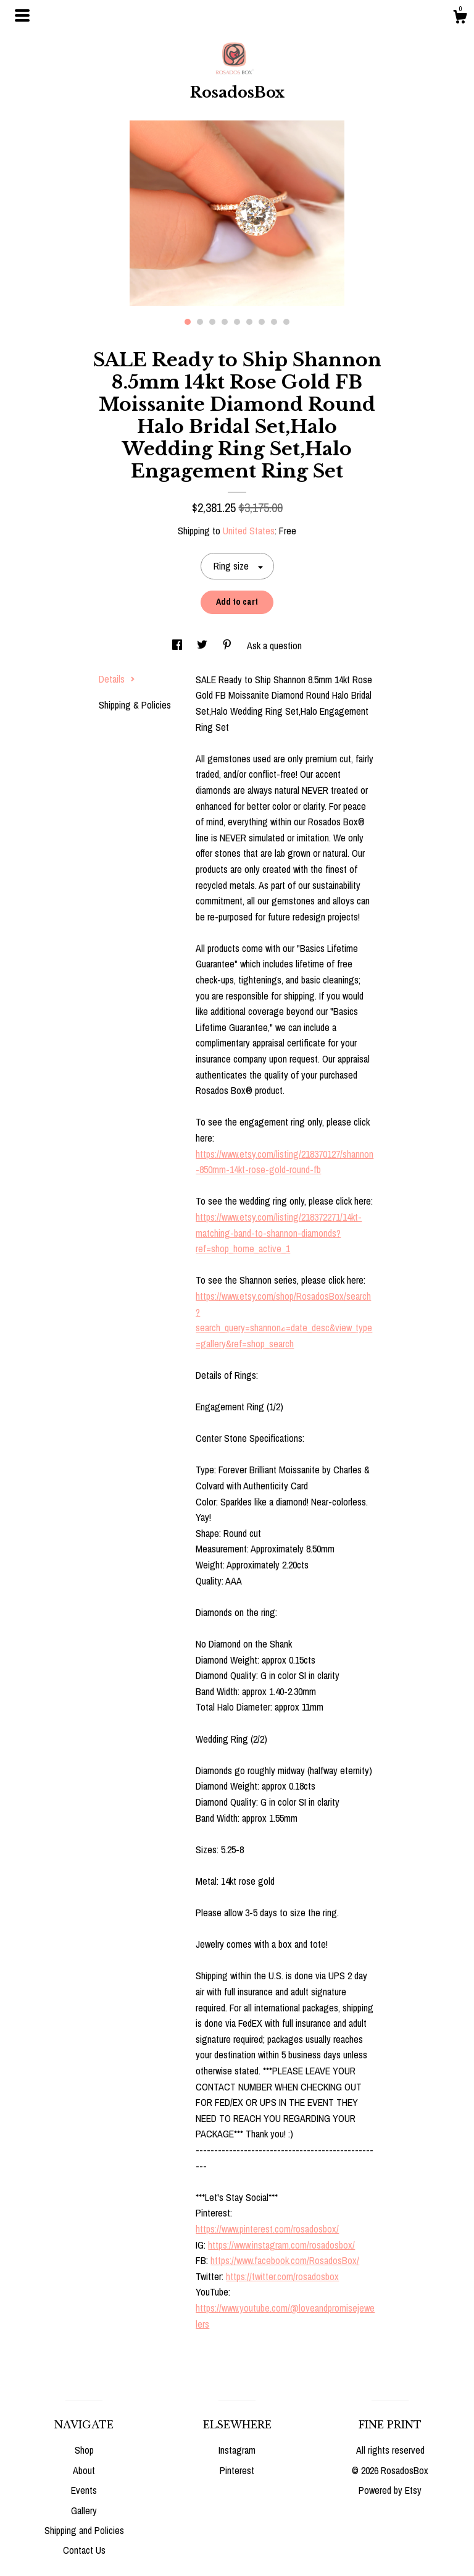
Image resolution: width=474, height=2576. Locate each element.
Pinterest (237, 2470)
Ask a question (274, 645)
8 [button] (274, 322)
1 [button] (188, 322)
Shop (84, 2450)
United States (249, 530)
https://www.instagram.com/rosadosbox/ (281, 2245)
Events (84, 2490)
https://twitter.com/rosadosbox (282, 2276)
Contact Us (84, 2550)
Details (117, 679)
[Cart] (460, 18)
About (84, 2470)
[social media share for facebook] (178, 645)
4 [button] (225, 322)
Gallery (84, 2510)
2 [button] (200, 322)
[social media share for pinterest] (228, 645)
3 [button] (212, 322)
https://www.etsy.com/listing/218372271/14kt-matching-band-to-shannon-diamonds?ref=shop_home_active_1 (279, 1232)
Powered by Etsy (390, 2490)
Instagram (237, 2450)
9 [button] (286, 322)
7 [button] (262, 322)
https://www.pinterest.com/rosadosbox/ (267, 2229)
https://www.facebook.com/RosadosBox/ (284, 2260)
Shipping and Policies (84, 2530)
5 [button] (237, 322)
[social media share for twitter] (203, 645)
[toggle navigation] (22, 15)
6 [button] (249, 322)
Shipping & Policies (135, 705)
